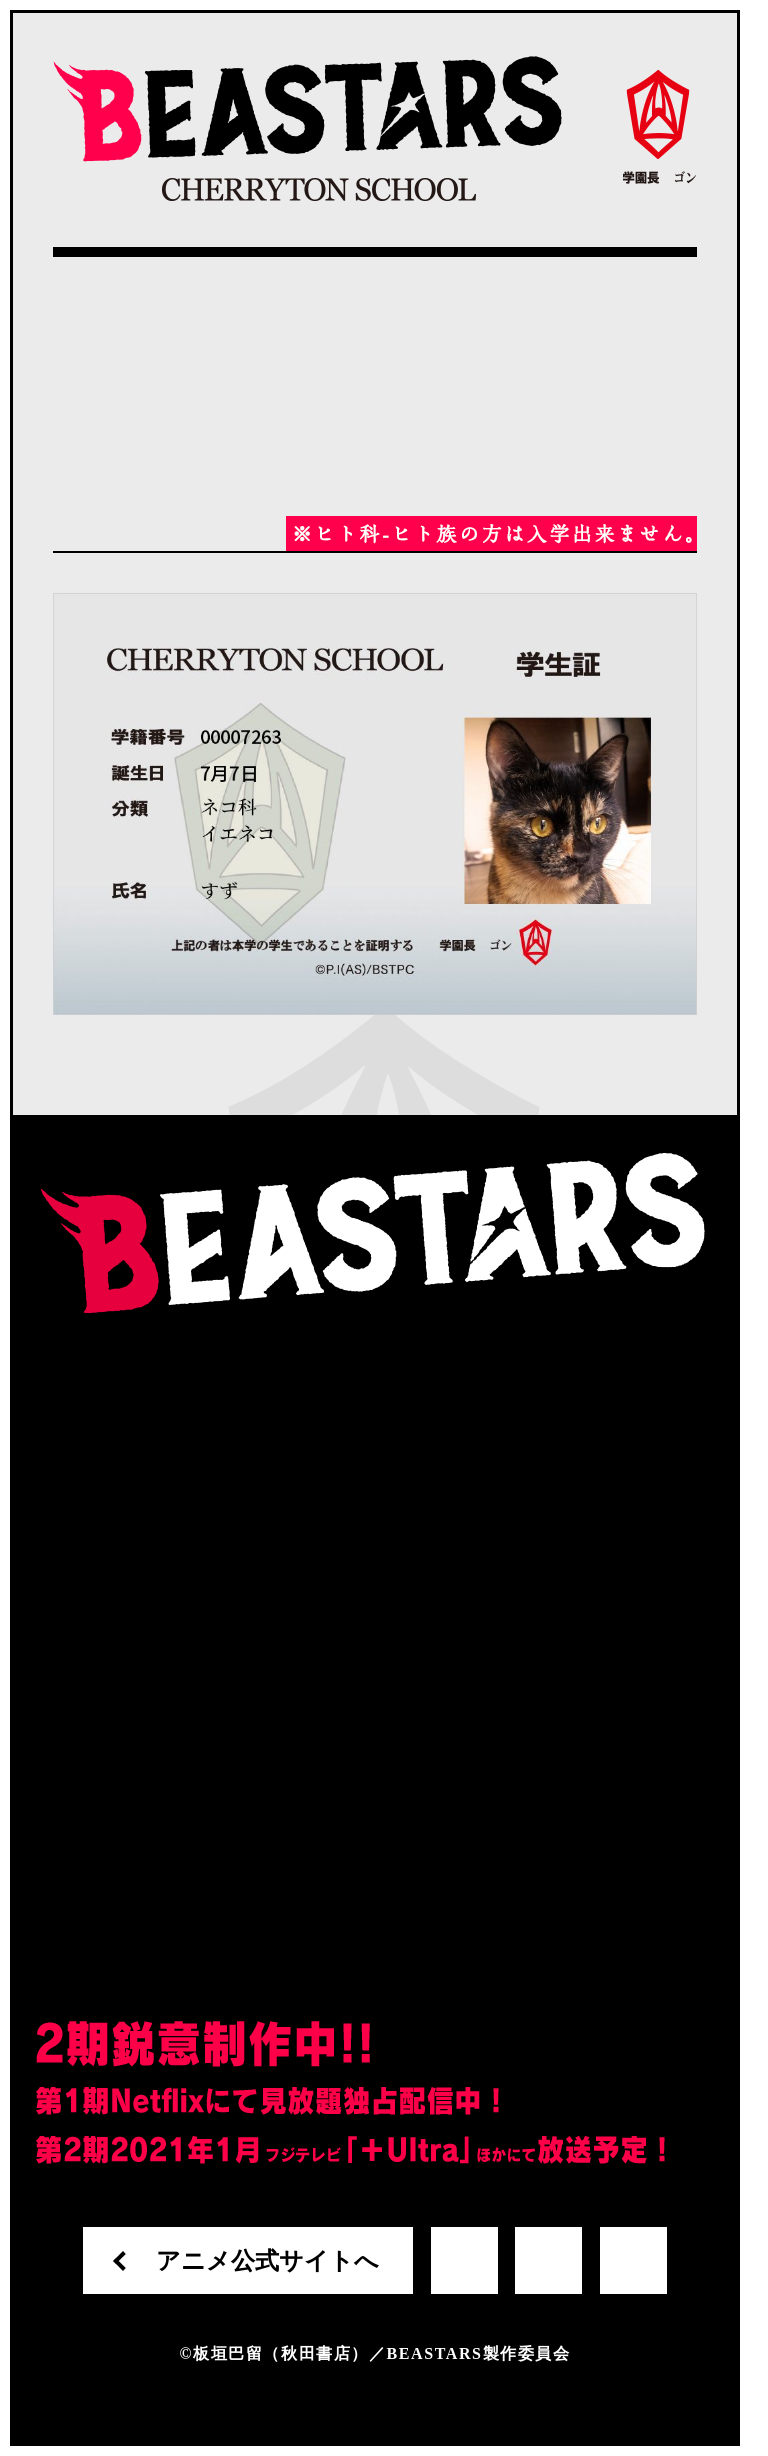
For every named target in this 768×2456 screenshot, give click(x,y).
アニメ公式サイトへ (267, 2261)
